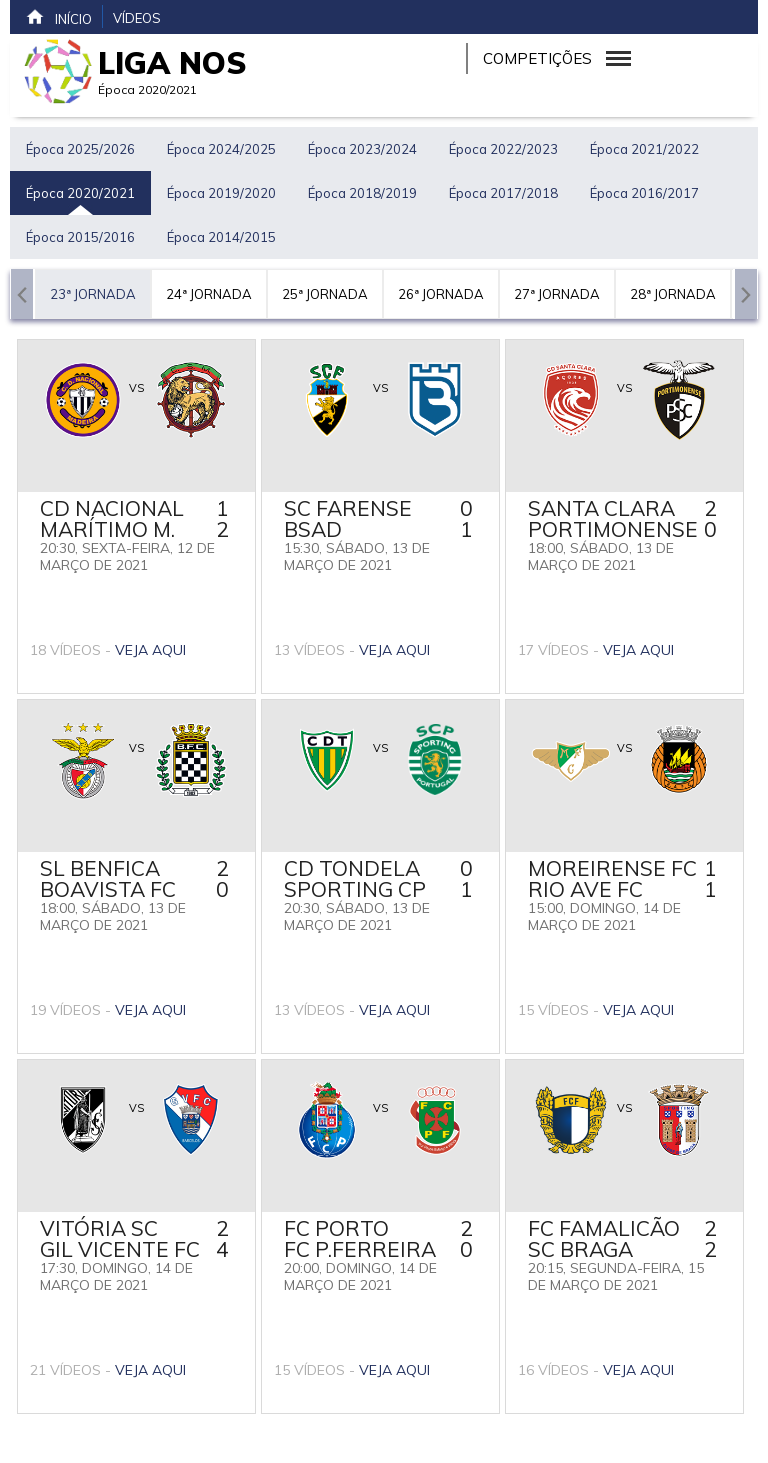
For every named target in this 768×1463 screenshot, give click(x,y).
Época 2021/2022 (644, 149)
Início (58, 17)
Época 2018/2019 (362, 193)
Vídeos (137, 18)
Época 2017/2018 (503, 193)
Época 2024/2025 (221, 149)
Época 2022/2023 (503, 149)
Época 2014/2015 (221, 237)
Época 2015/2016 (80, 237)
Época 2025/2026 (80, 149)
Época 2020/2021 (80, 193)
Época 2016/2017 (644, 193)
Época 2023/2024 (362, 149)
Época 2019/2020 (221, 193)
